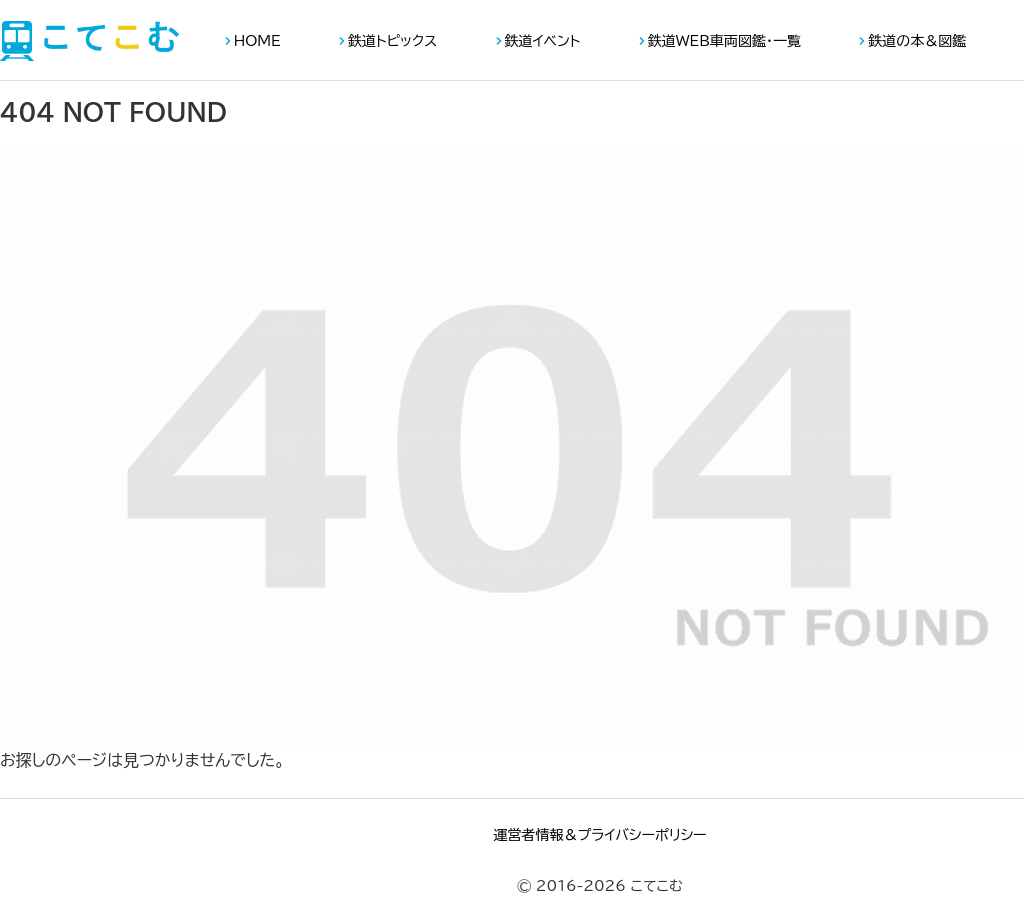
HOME (257, 41)
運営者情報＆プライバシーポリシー (599, 835)
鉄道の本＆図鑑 (917, 41)
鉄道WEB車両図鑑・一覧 (724, 41)
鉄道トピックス (392, 41)
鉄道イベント (543, 41)
